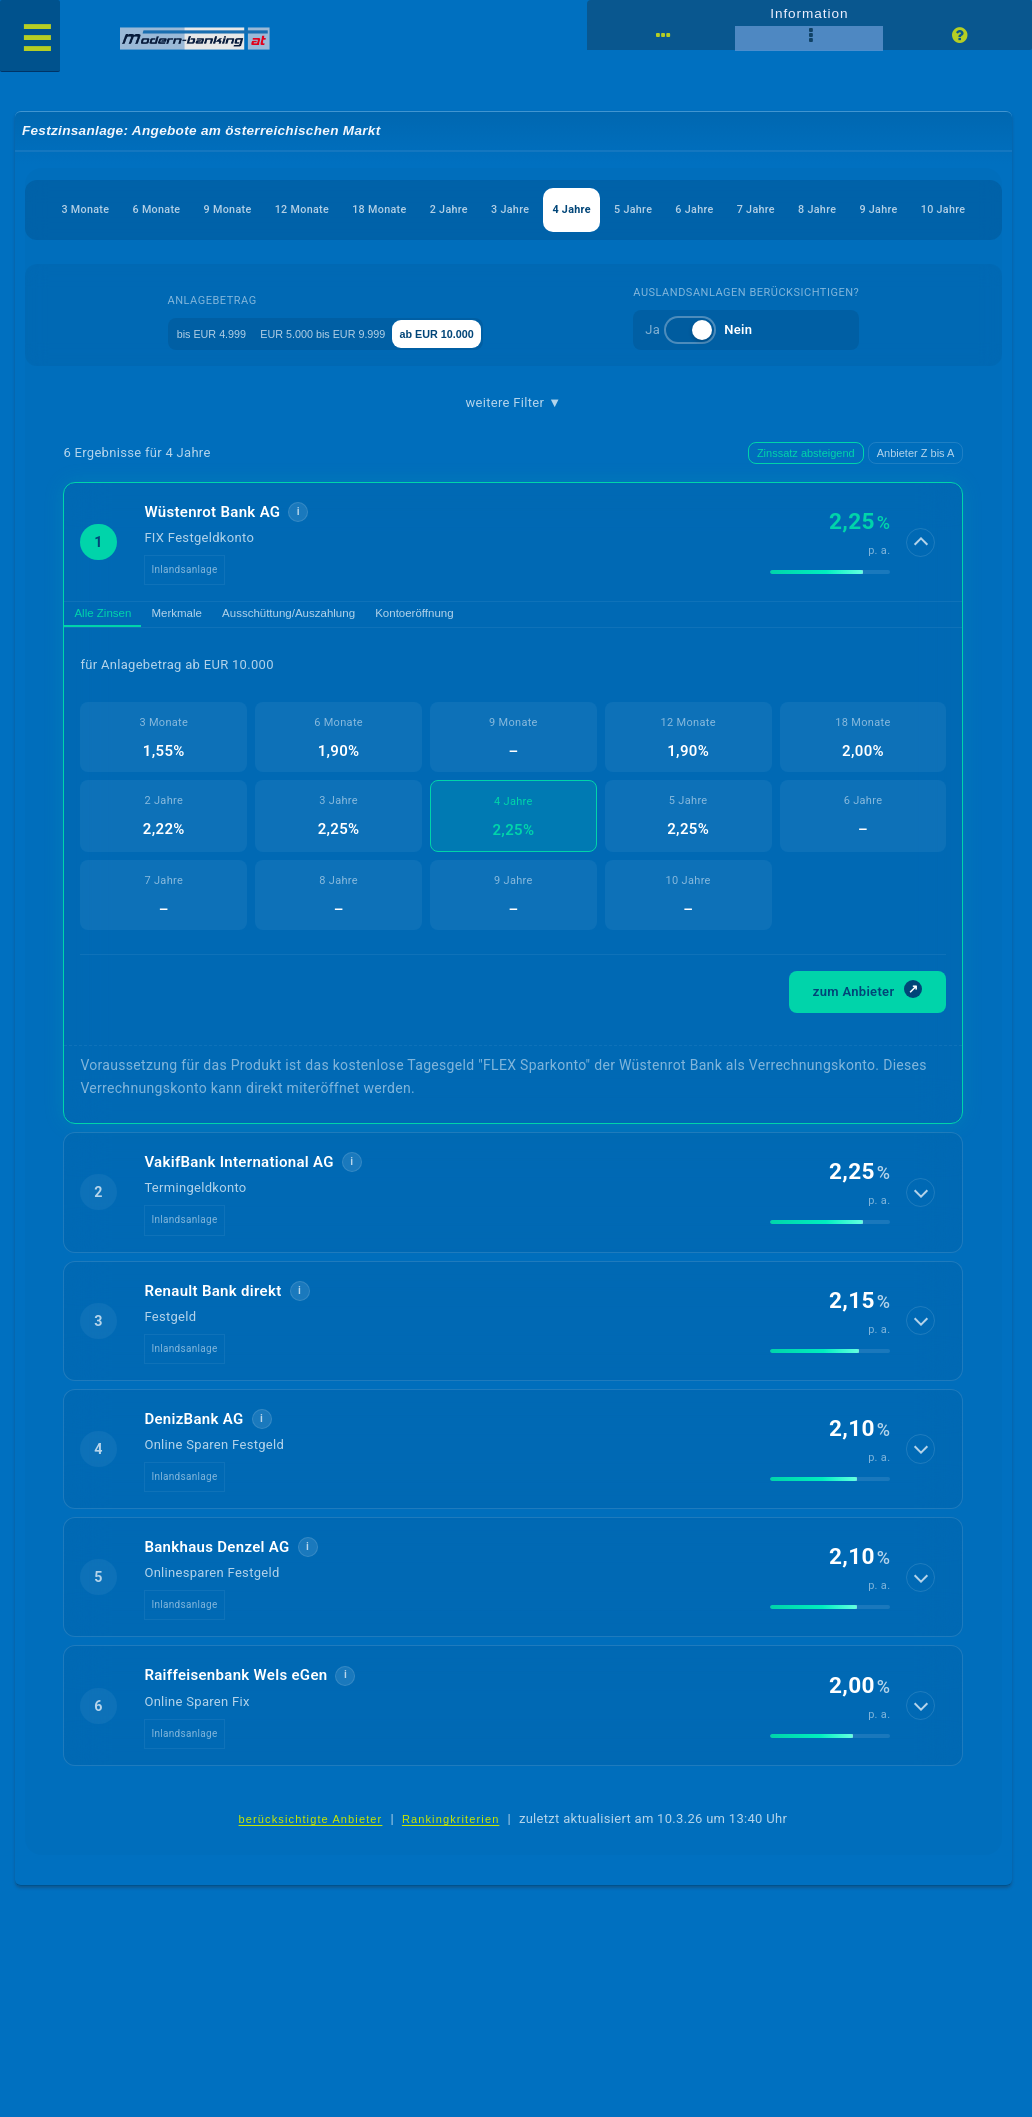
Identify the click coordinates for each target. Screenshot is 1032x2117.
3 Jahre (676, 210)
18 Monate (498, 210)
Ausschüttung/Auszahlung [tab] (341, 668)
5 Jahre (844, 210)
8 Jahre (468, 258)
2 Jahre (592, 210)
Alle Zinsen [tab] (113, 668)
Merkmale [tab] (205, 668)
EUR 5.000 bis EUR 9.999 (340, 381)
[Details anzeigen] (923, 593)
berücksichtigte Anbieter (311, 1879)
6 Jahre (927, 210)
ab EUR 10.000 (493, 381)
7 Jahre (384, 258)
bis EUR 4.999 (191, 381)
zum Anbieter (868, 1049)
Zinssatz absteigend (806, 504)
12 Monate (395, 210)
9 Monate (296, 210)
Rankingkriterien (451, 1879)
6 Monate (200, 210)
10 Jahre (638, 258)
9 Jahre (552, 258)
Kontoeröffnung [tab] (492, 668)
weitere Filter (514, 452)
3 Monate (105, 210)
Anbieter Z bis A (916, 504)
